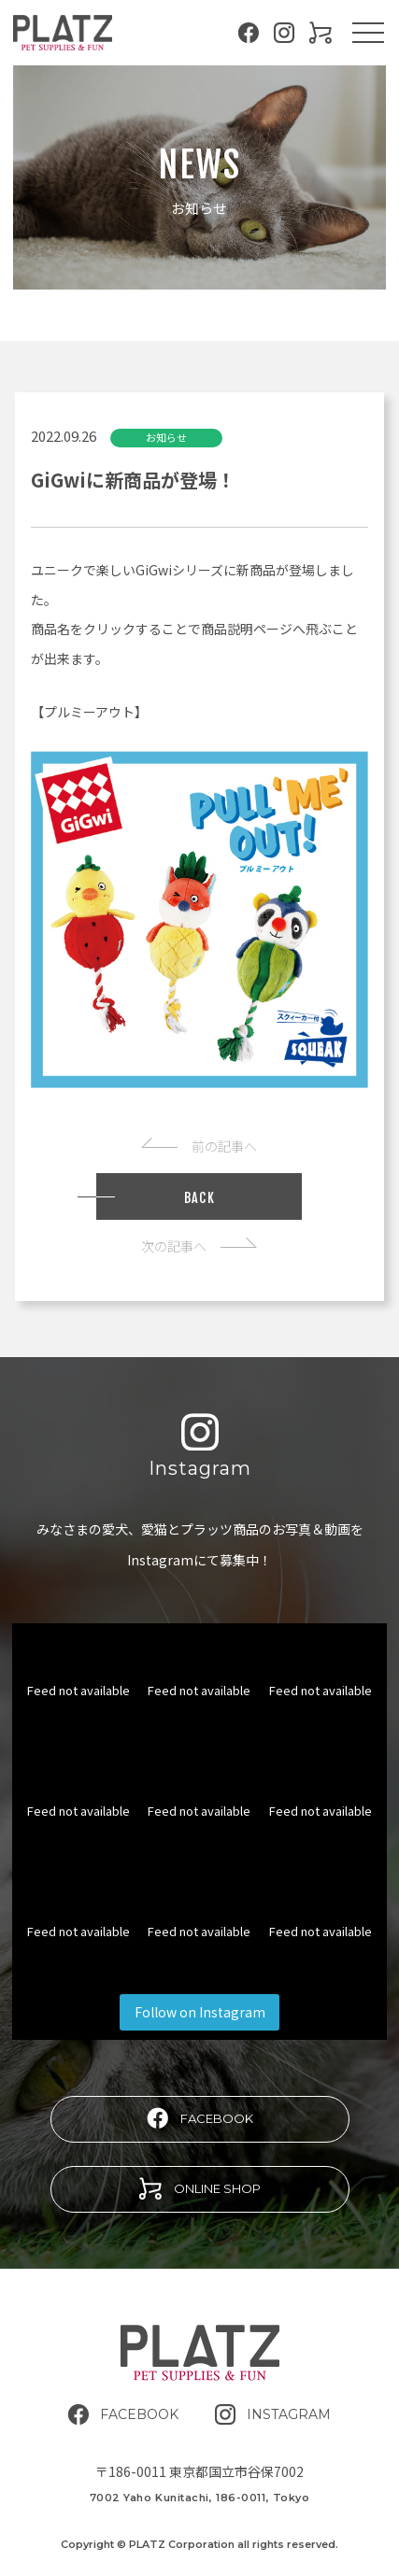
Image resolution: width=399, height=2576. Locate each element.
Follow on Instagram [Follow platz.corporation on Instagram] (200, 2012)
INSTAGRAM (273, 2414)
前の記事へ (199, 1146)
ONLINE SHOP (200, 2188)
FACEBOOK (200, 2118)
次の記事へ (199, 1246)
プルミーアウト (89, 711)
